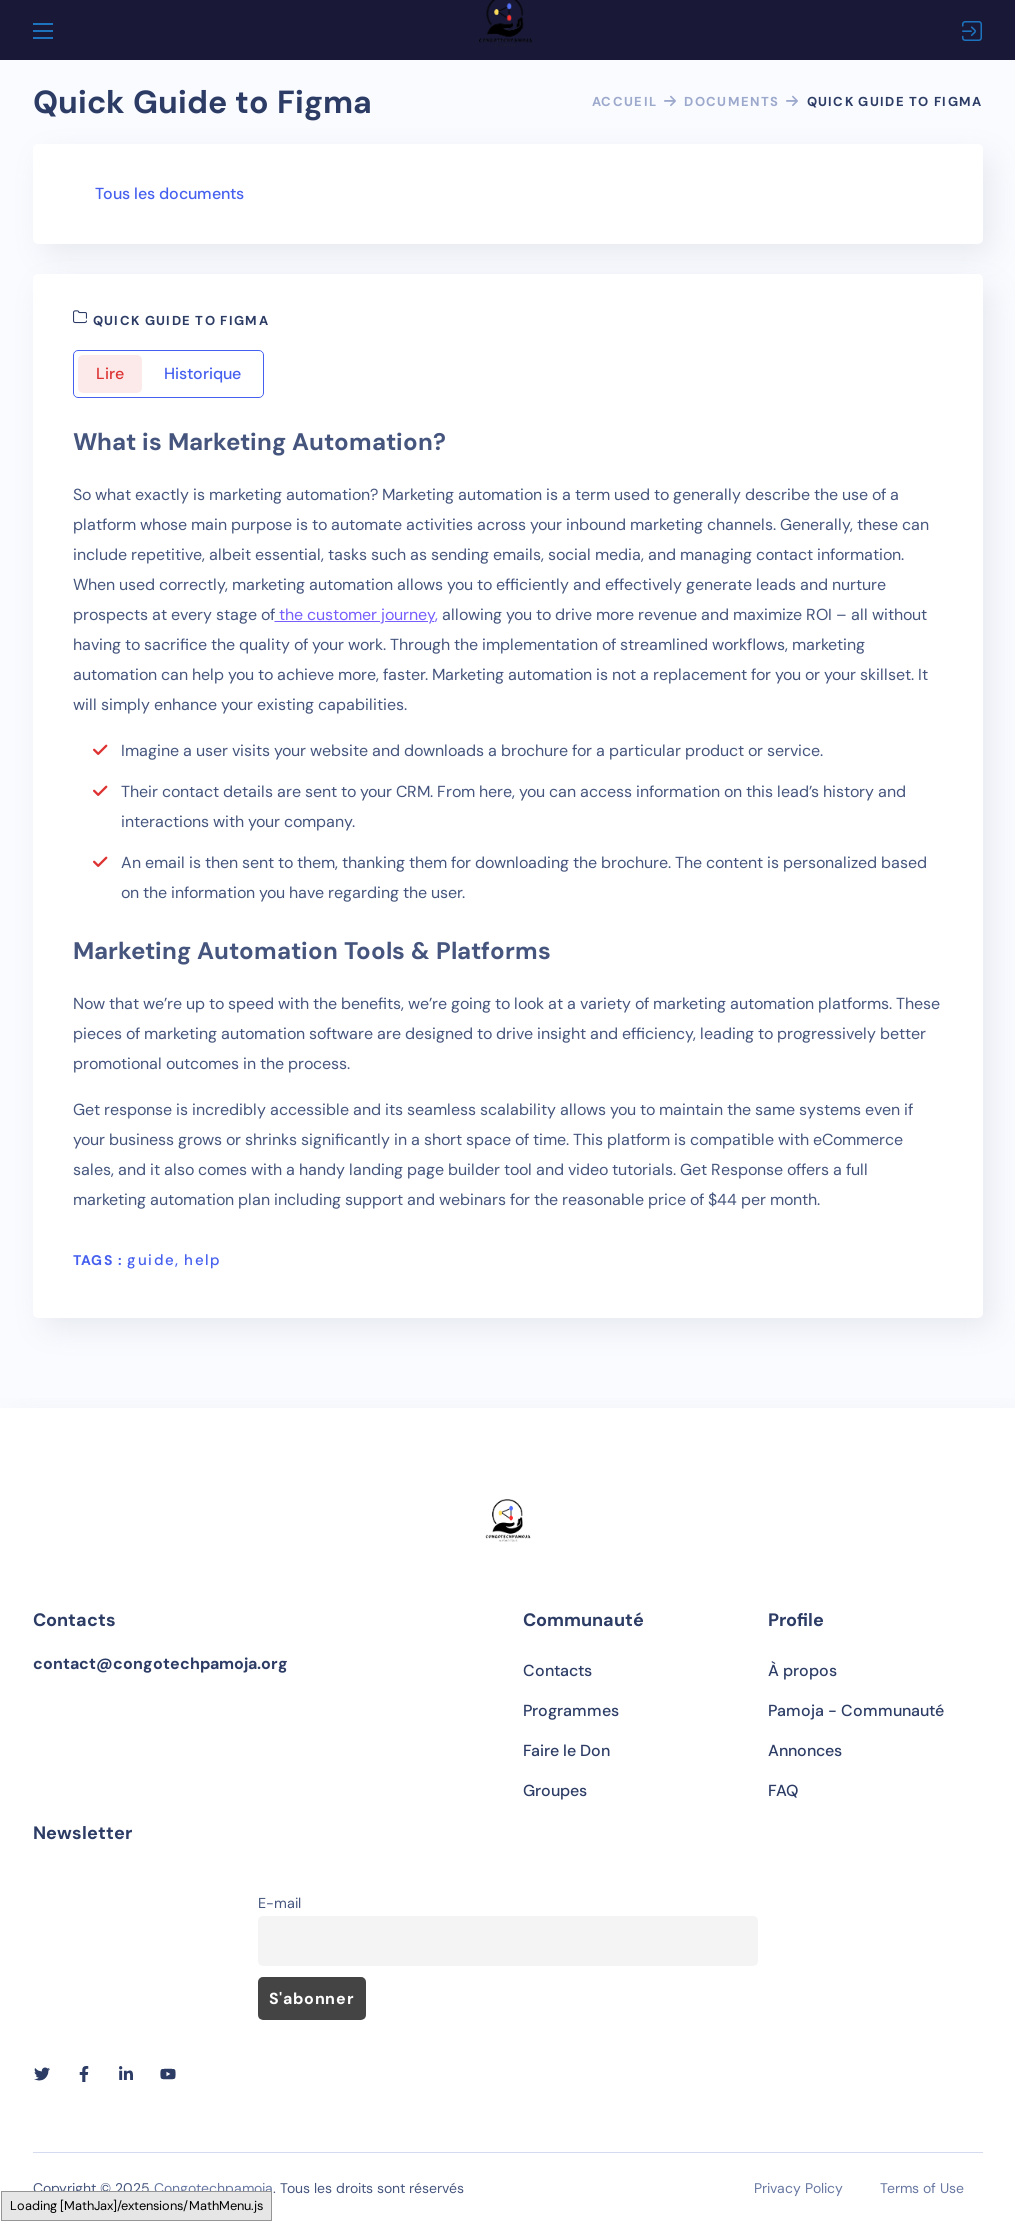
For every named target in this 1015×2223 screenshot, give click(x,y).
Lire (110, 373)
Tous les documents (169, 193)
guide (151, 1260)
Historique (202, 373)
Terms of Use (922, 2188)
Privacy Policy (798, 2188)
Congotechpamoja (213, 2188)
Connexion (972, 31)
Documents (731, 101)
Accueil (624, 101)
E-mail (279, 1903)
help (203, 1260)
